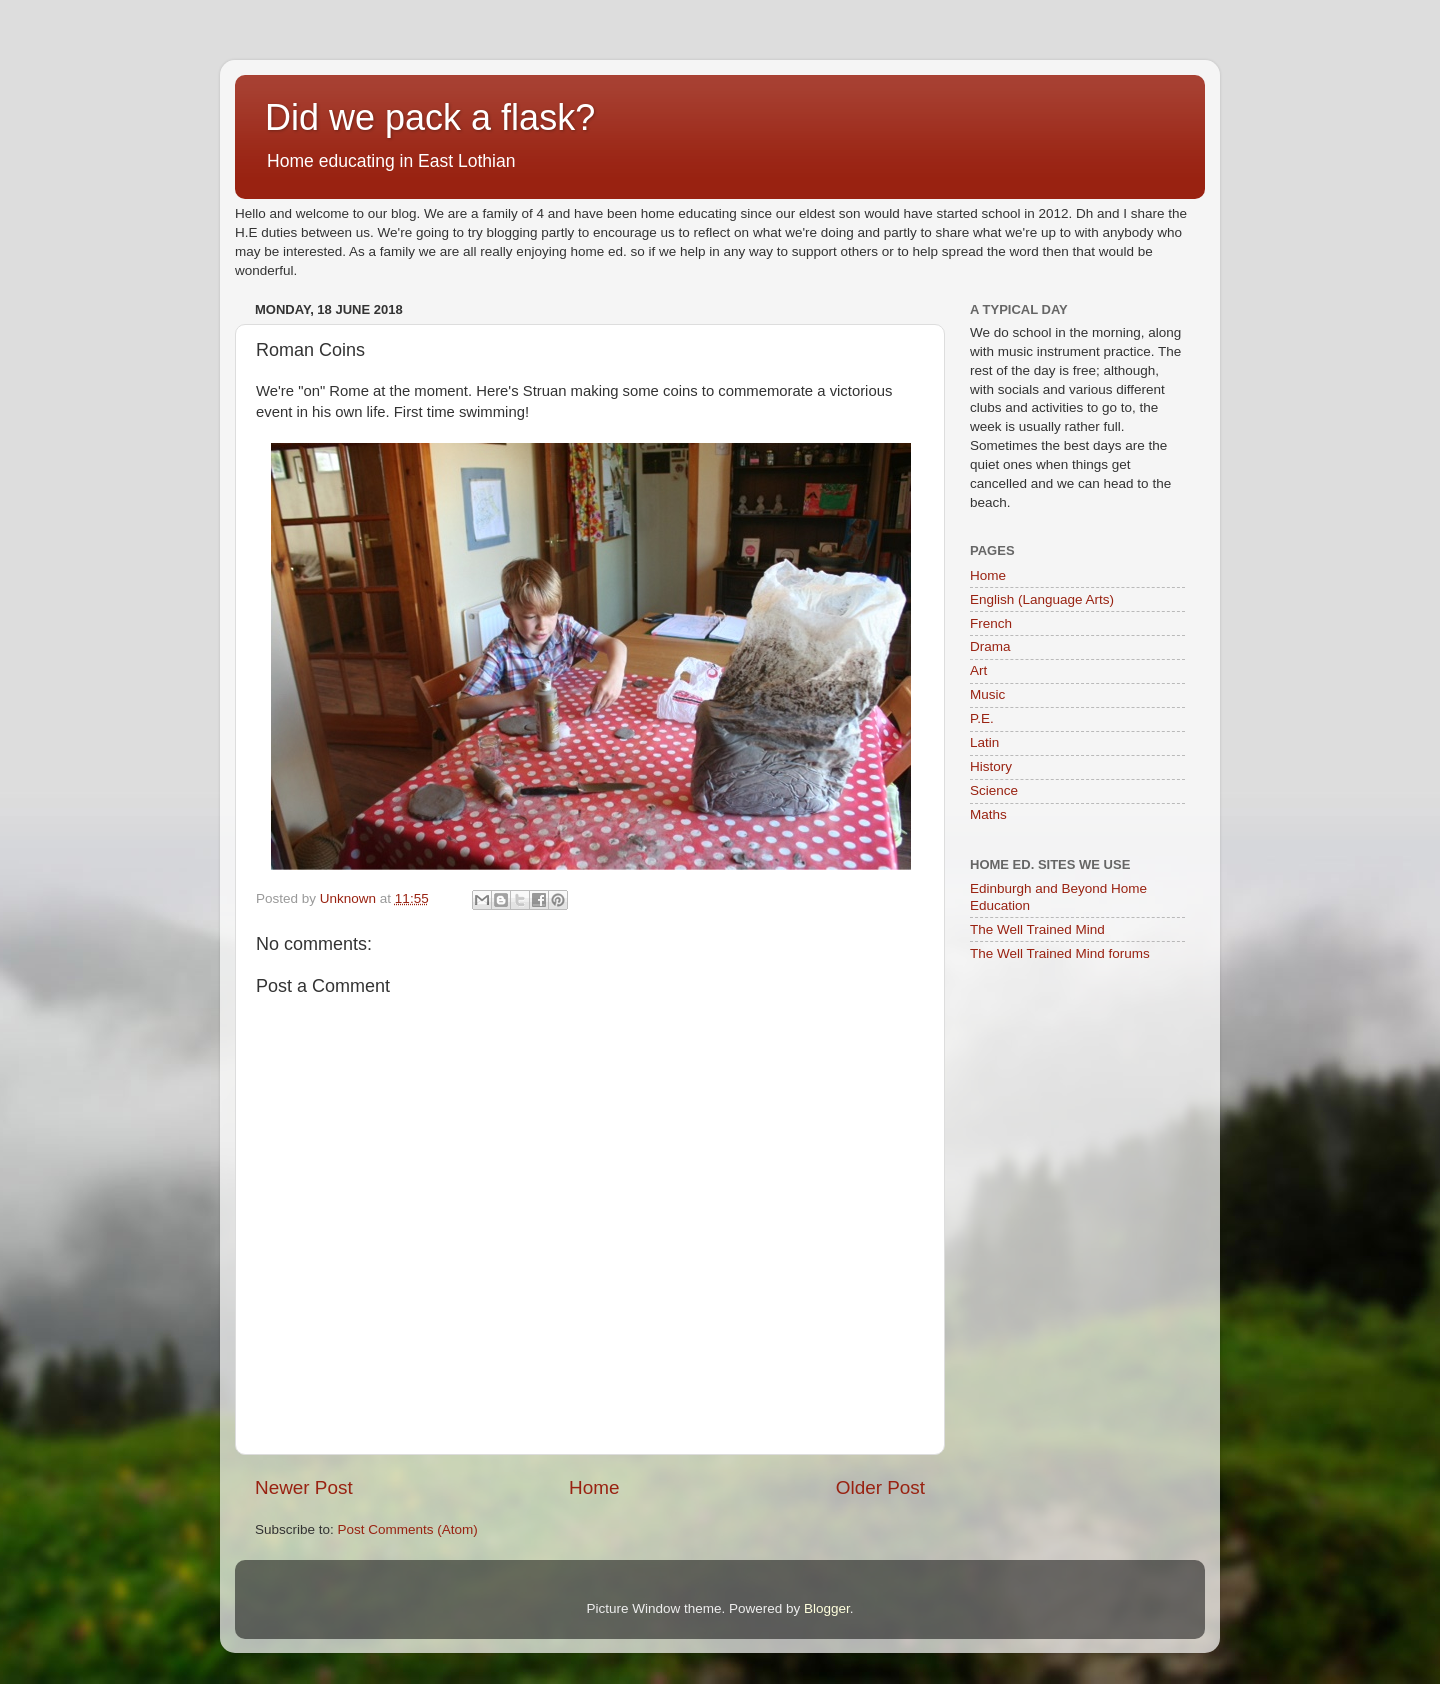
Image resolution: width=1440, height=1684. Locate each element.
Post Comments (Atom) (408, 1529)
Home (594, 1487)
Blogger (827, 1608)
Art (978, 670)
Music (987, 694)
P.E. (982, 718)
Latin (984, 742)
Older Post (880, 1487)
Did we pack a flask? (430, 117)
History (991, 766)
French (991, 623)
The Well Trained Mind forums (1060, 953)
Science (994, 790)
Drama (990, 646)
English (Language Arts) (1042, 599)
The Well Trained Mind (1037, 929)
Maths (988, 814)
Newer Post (304, 1487)
